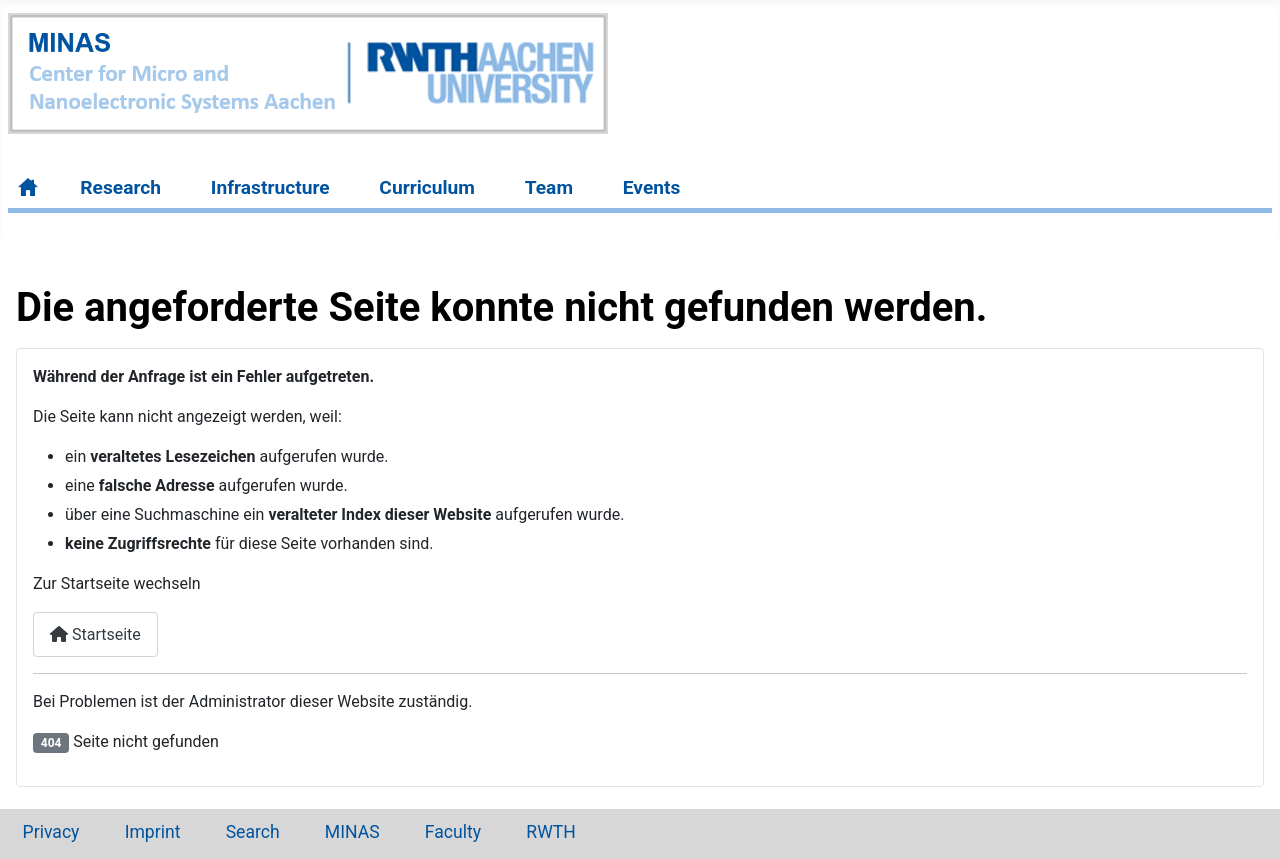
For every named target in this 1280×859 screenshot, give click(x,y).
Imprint (153, 832)
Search (253, 832)
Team (549, 187)
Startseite (95, 634)
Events (652, 187)
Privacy (51, 832)
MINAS (352, 832)
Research (120, 187)
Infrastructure (270, 187)
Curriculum (427, 187)
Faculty (453, 832)
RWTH (551, 832)
